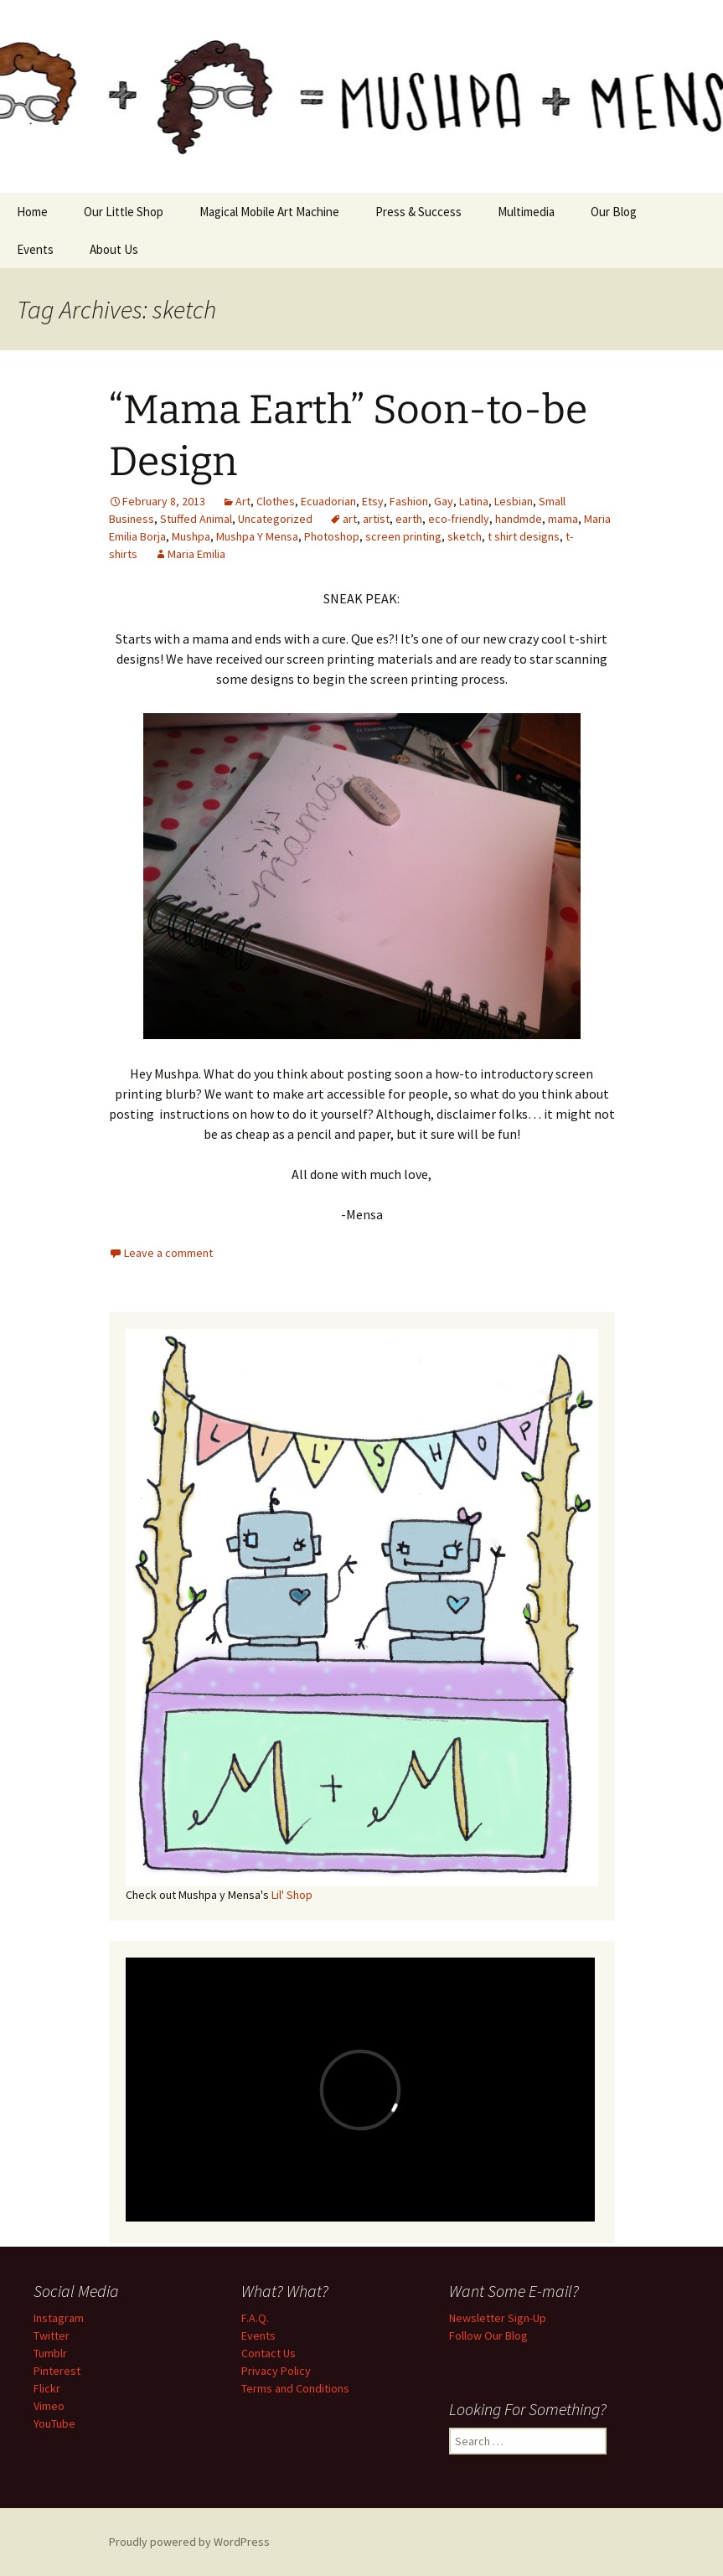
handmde (518, 518)
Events (35, 249)
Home (32, 212)
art (350, 518)
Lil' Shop (291, 1894)
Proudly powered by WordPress (189, 2541)
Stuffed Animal (196, 518)
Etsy (373, 501)
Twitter (52, 2335)
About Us (114, 249)
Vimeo (49, 2405)
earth (408, 518)
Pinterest (57, 2370)
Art (242, 501)
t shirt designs (524, 536)
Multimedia (526, 212)
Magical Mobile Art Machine (269, 212)
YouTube (54, 2423)
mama (563, 518)
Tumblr (50, 2353)
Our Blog (614, 212)
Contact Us (268, 2353)
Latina (473, 501)
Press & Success (418, 212)
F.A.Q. (255, 2317)
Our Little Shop (123, 212)
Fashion (409, 501)
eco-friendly (458, 518)
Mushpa (191, 536)
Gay (443, 501)
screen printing (403, 536)
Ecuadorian (328, 501)
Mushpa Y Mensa (257, 536)
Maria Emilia (196, 553)
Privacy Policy (276, 2370)
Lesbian (513, 501)
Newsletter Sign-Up (497, 2317)
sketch (464, 536)
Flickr (47, 2388)
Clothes (275, 501)
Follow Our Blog (488, 2335)
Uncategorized (275, 518)
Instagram (59, 2317)
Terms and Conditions (295, 2388)
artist (376, 518)
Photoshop (331, 536)
